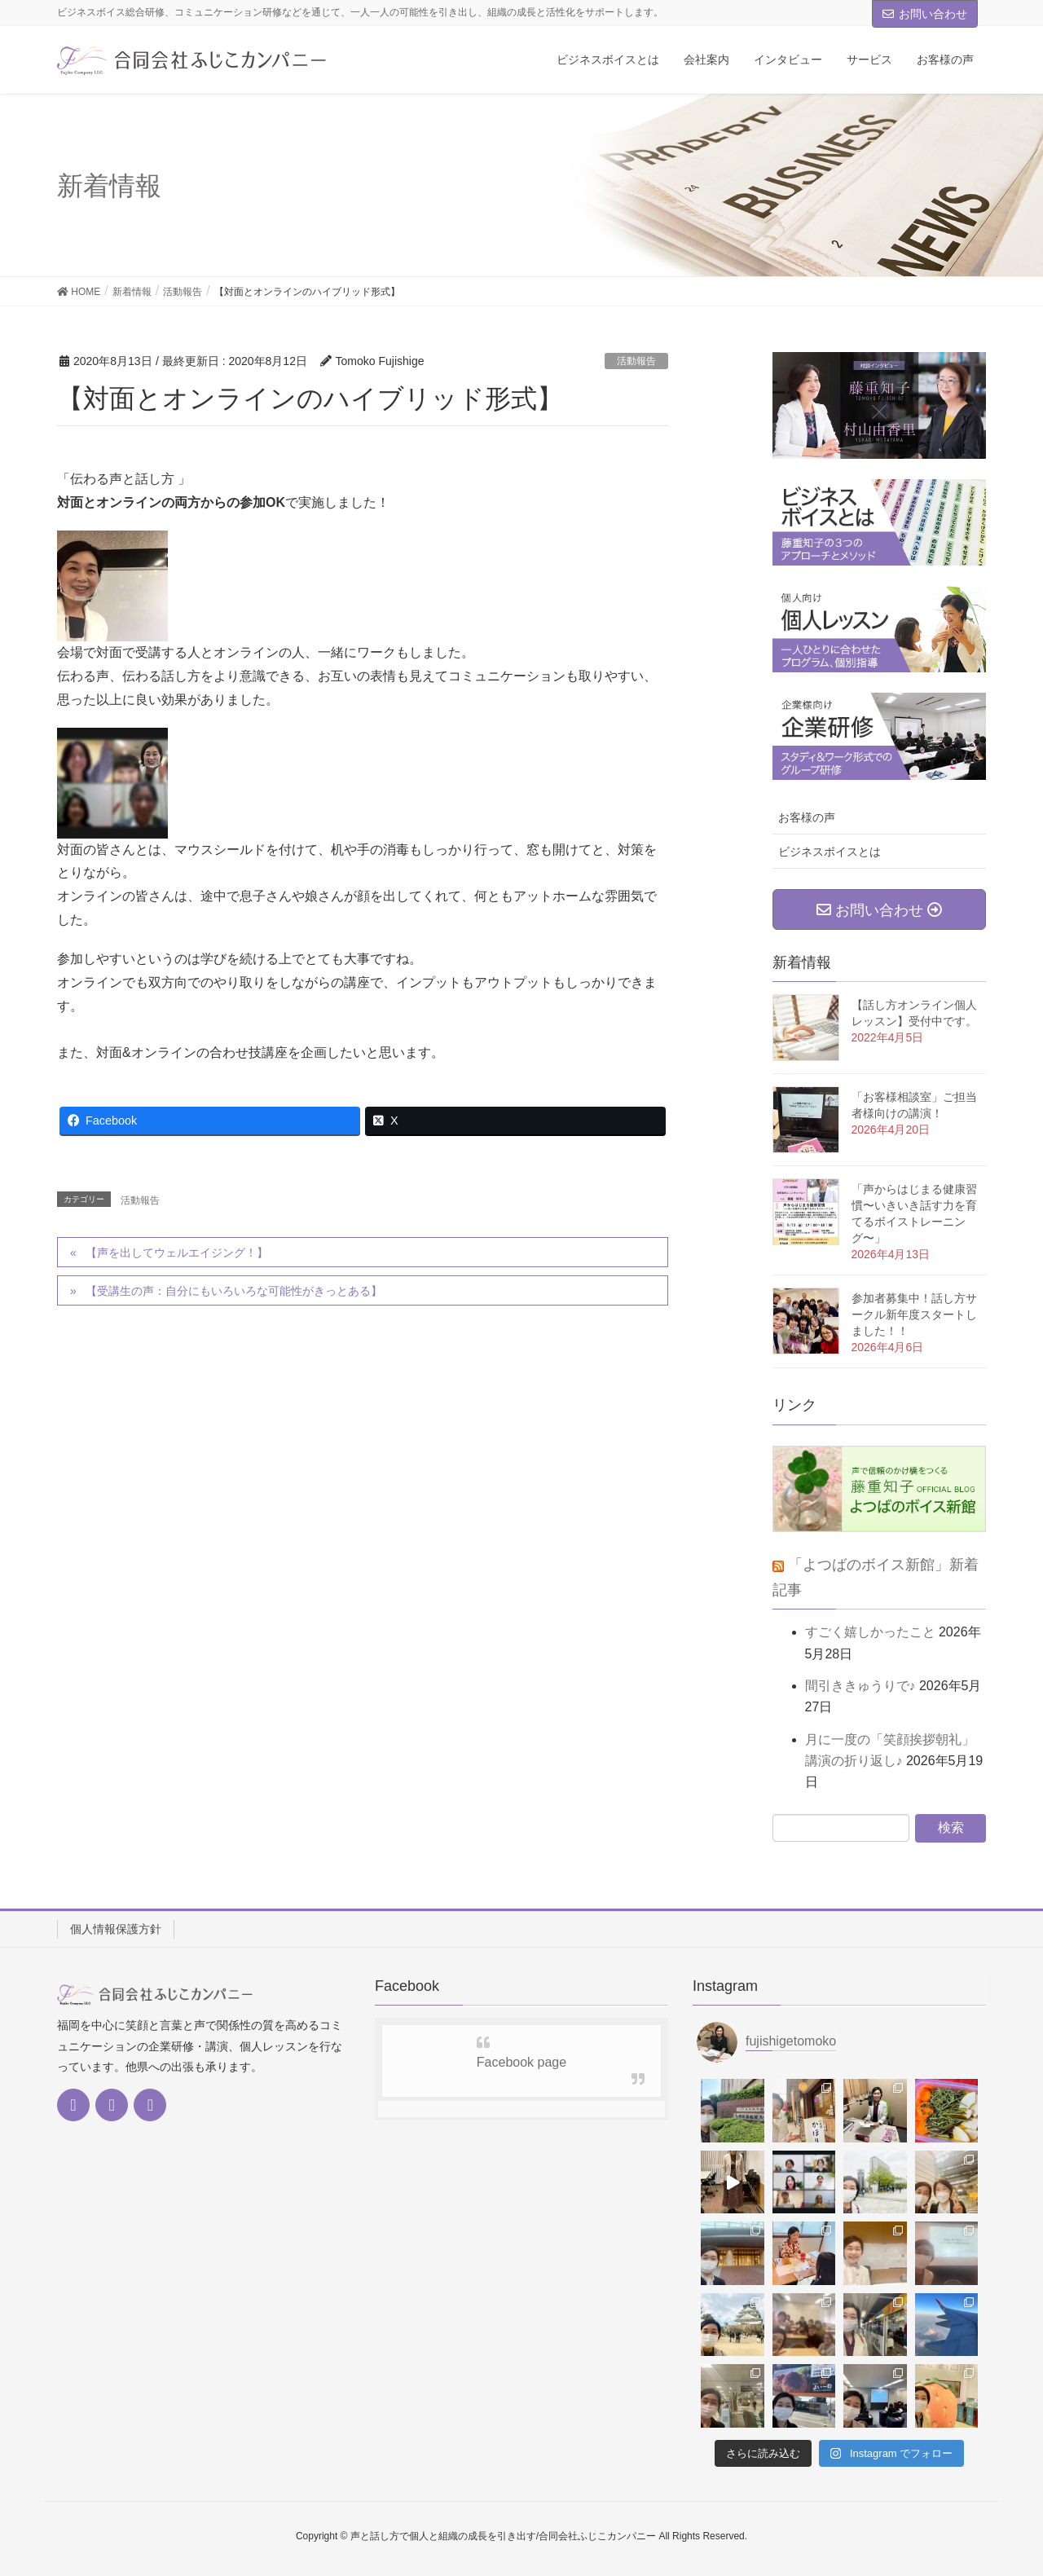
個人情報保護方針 (115, 1928)
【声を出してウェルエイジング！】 (177, 1252)
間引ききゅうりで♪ (860, 1686)
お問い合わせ (924, 13)
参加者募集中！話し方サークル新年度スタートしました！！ (914, 1314)
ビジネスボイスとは (829, 851)
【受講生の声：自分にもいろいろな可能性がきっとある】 (234, 1290)
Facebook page (521, 2062)
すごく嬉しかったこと (870, 1632)
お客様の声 (806, 817)
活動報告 (636, 361)
